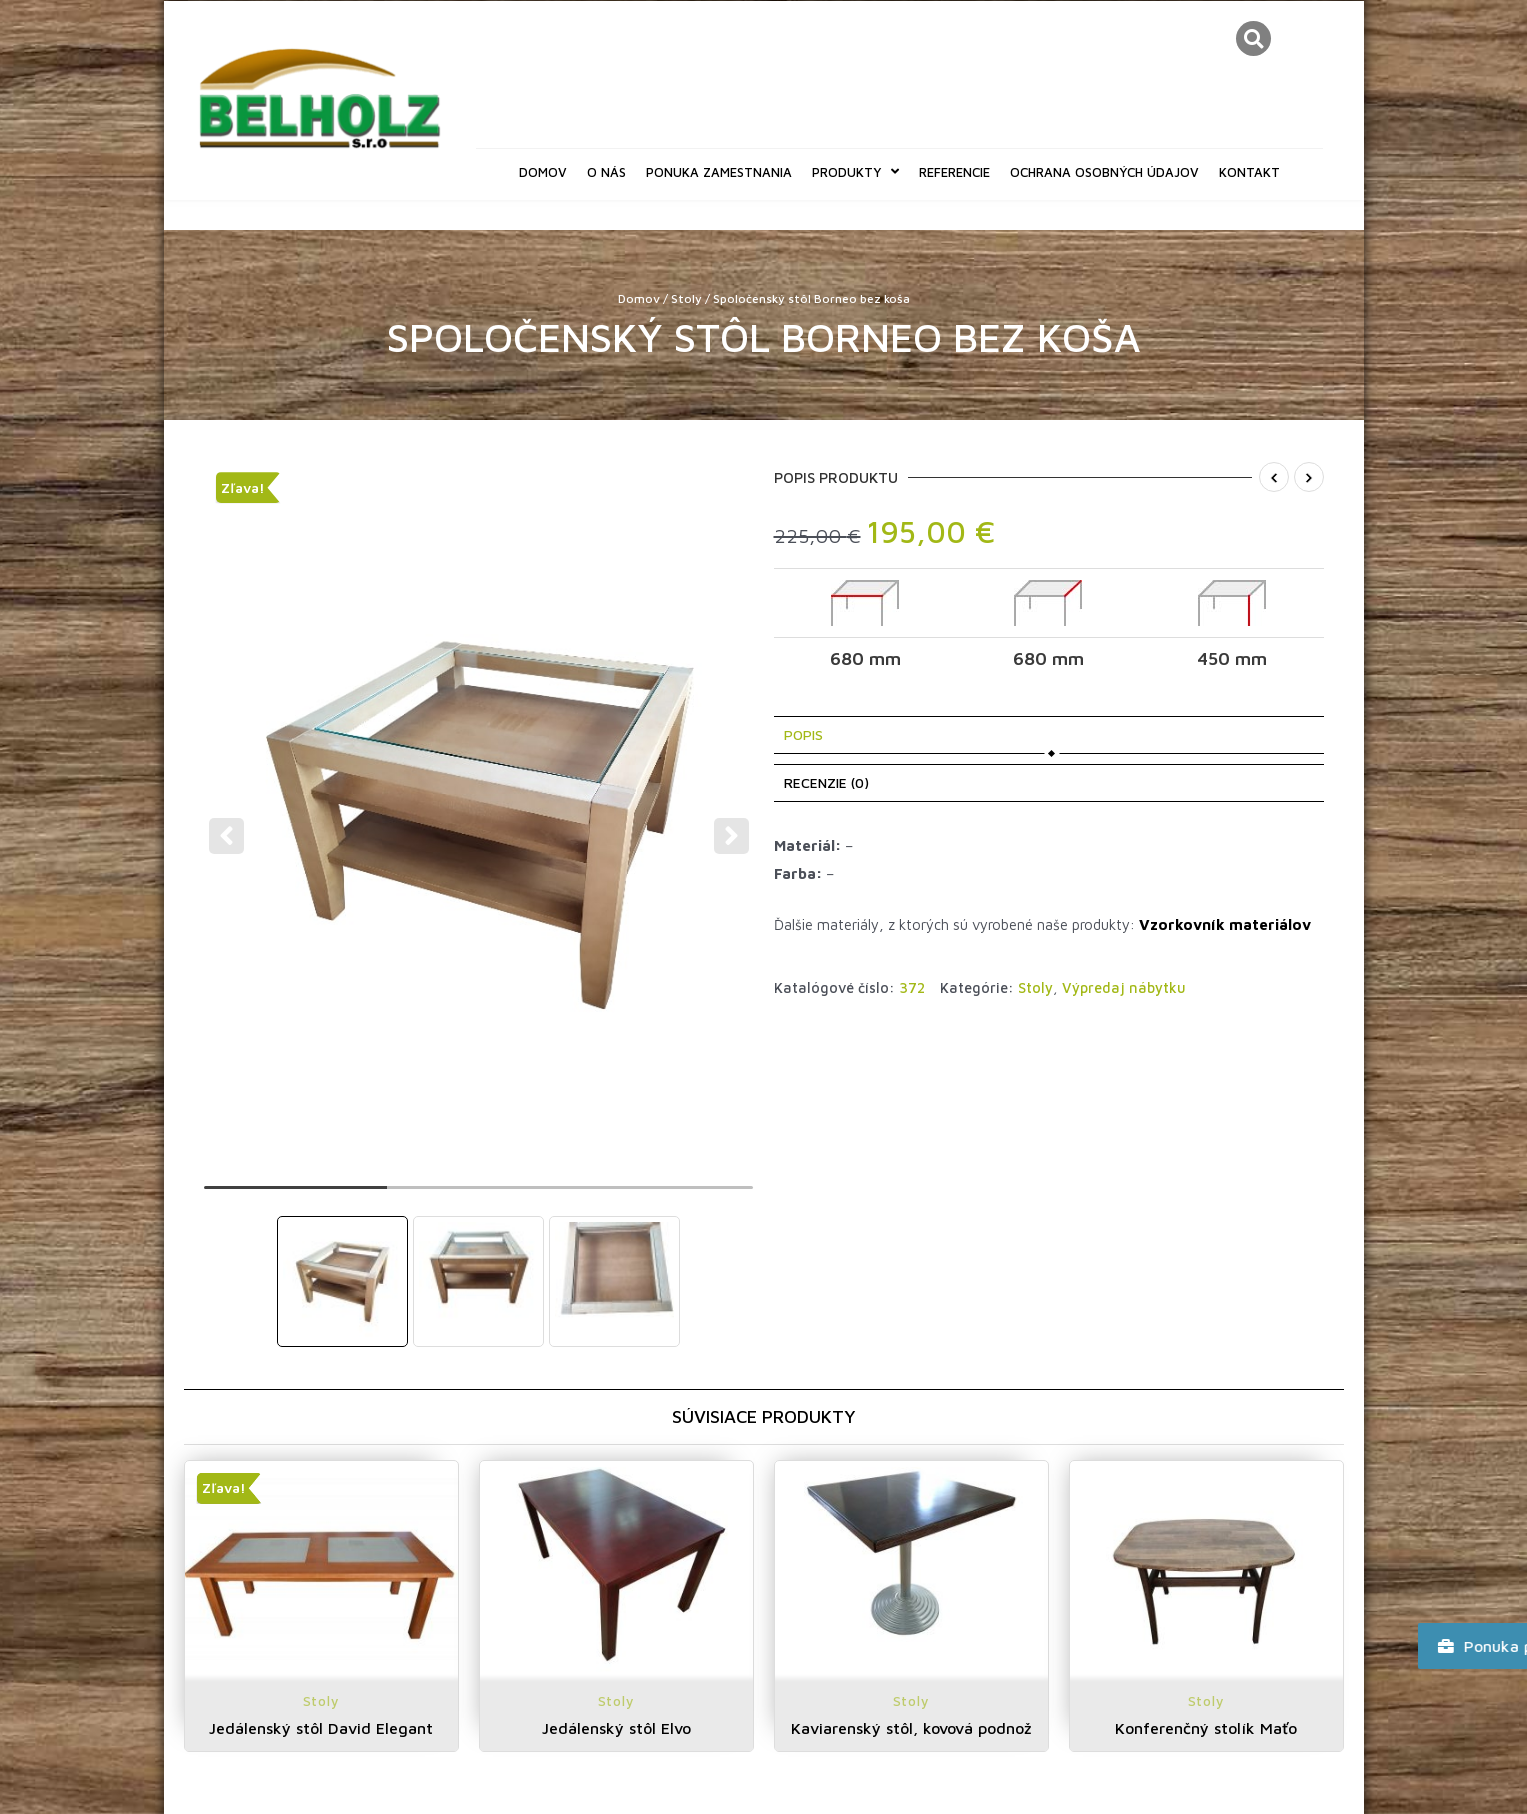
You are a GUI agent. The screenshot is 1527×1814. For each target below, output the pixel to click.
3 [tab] (661, 1196)
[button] (1253, 38)
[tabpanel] (480, 823)
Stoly (686, 298)
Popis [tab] (803, 734)
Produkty (855, 171)
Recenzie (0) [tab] (826, 782)
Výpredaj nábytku (1124, 987)
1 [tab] (295, 1196)
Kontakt (1249, 172)
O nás (606, 172)
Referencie (954, 172)
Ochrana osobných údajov (1104, 172)
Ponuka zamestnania (719, 172)
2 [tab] (478, 1196)
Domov (543, 172)
